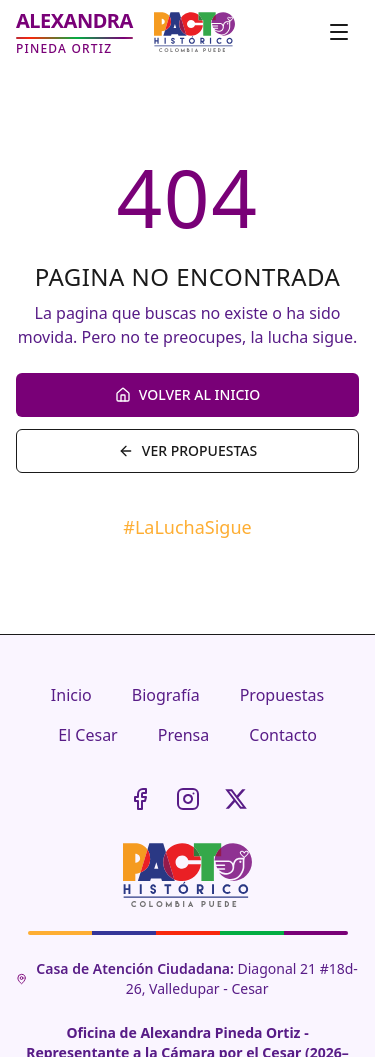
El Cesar (88, 735)
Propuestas (282, 695)
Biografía (166, 695)
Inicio (71, 695)
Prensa (184, 735)
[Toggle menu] (339, 32)
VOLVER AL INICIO (187, 394)
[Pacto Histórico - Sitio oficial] (194, 32)
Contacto (283, 735)
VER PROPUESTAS (187, 450)
